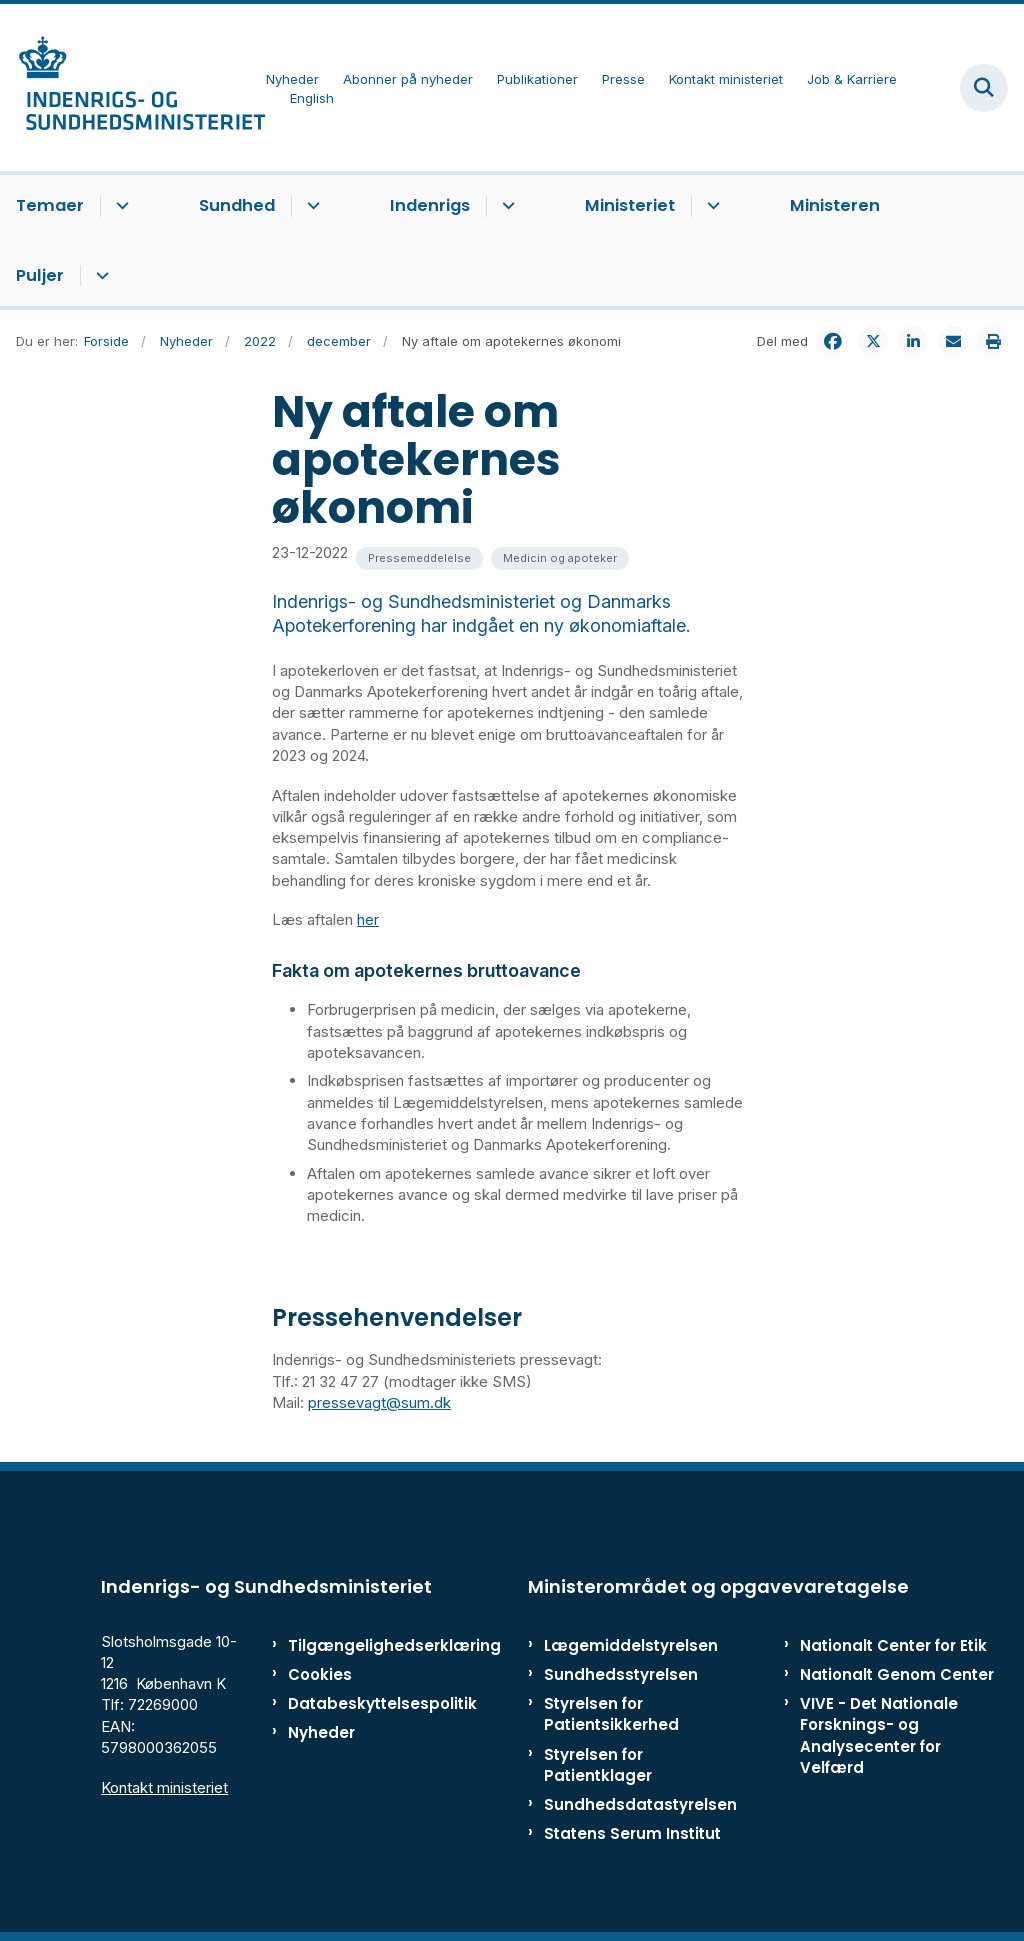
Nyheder (321, 1732)
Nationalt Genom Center (897, 1674)
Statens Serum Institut (632, 1833)
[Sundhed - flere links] (310, 206)
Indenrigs (430, 205)
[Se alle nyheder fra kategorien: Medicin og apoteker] (560, 558)
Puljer (40, 275)
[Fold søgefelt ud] (984, 88)
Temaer (50, 205)
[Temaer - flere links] (119, 206)
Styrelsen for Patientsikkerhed (611, 1714)
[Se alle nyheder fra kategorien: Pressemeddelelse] (419, 558)
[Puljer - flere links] (99, 276)
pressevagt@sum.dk (379, 1402)
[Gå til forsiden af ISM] (133, 87)
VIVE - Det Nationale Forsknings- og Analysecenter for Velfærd (879, 1735)
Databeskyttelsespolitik (349, 1703)
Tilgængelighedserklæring (349, 1645)
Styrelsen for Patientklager (598, 1765)
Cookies (320, 1674)
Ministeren (835, 205)
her (368, 919)
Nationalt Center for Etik (893, 1645)
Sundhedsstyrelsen (621, 1674)
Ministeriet (630, 205)
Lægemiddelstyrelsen (631, 1645)
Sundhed (237, 205)
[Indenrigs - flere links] (505, 206)
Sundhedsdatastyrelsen (640, 1804)
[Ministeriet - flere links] (710, 206)
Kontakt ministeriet (164, 1787)
